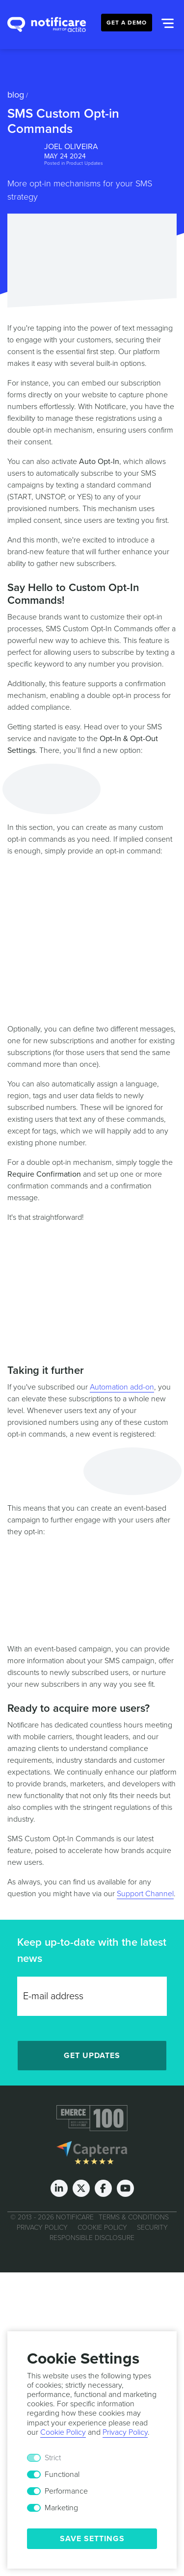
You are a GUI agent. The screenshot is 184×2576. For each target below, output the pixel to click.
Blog (15, 94)
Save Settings (92, 2539)
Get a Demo (126, 22)
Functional (62, 2474)
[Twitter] (81, 2187)
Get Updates (92, 2056)
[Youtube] (125, 2187)
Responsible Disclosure (92, 2237)
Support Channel (145, 1894)
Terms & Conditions (134, 2217)
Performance (66, 2491)
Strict (53, 2458)
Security (152, 2227)
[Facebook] (103, 2187)
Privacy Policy (42, 2227)
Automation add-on (122, 1387)
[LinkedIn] (59, 2187)
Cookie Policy (102, 2227)
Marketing (61, 2508)
